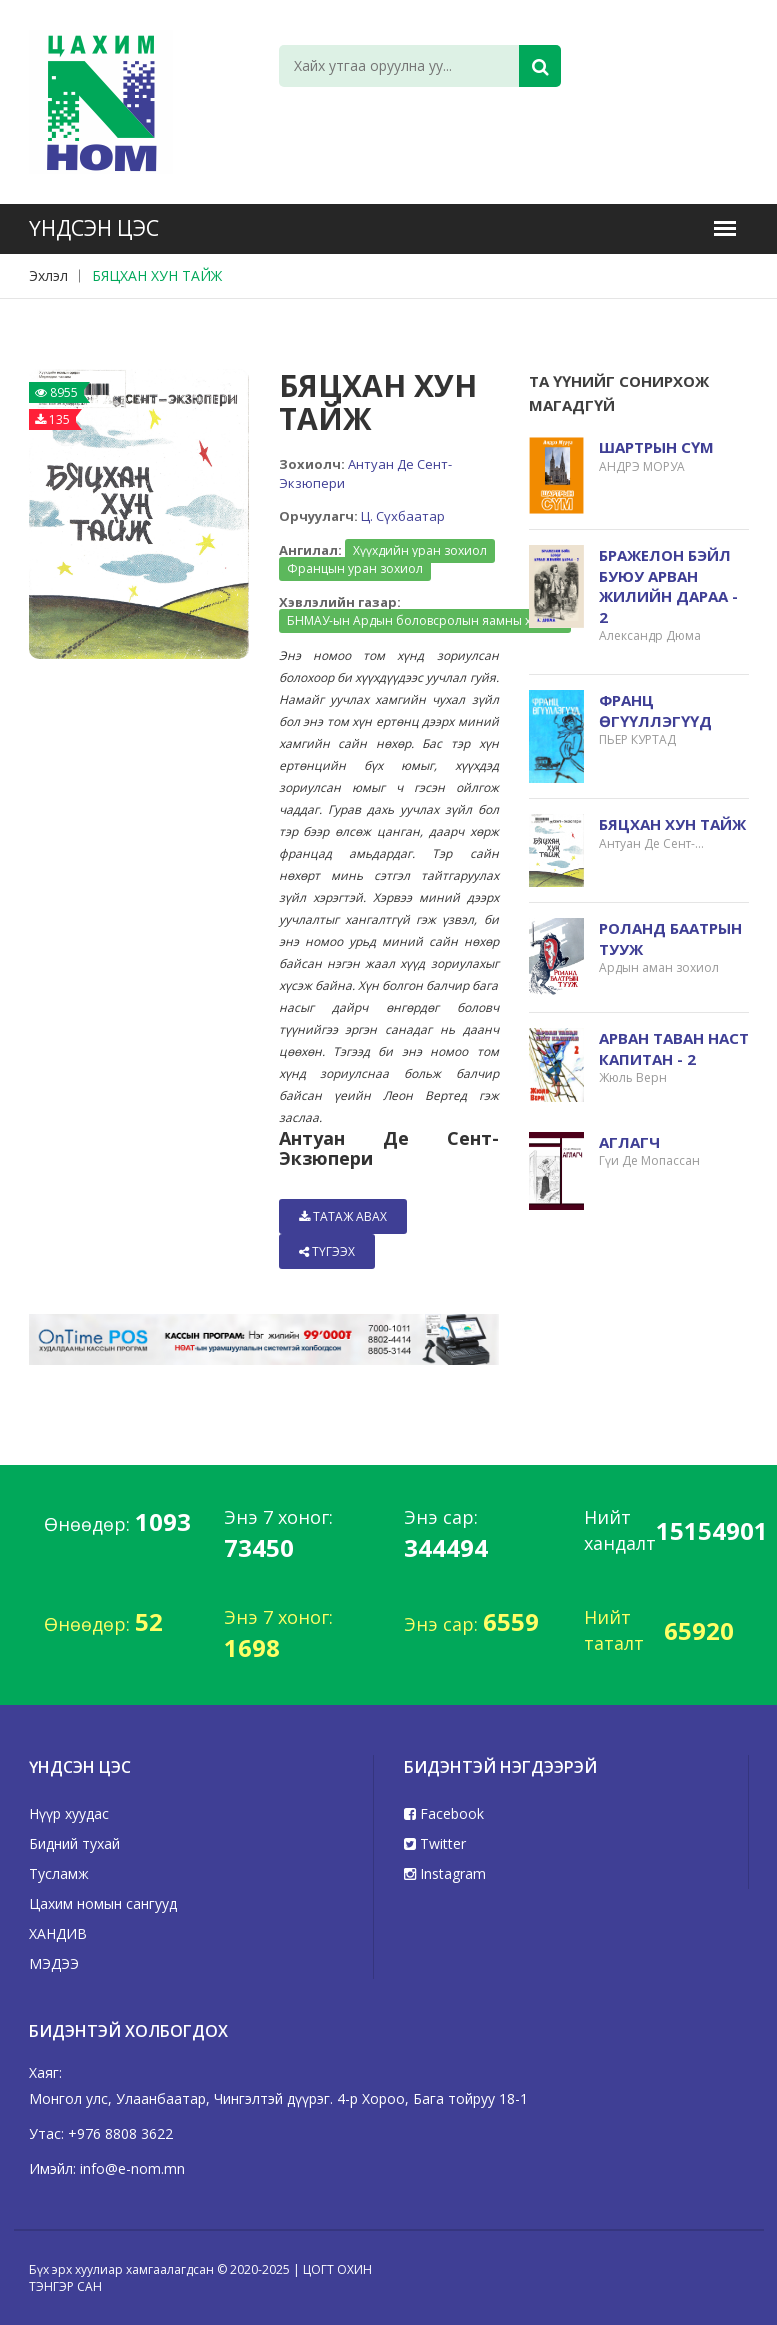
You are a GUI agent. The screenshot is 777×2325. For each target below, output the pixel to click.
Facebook (444, 1813)
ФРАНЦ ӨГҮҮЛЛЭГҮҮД (655, 710)
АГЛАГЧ (629, 1142)
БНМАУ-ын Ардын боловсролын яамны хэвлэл (425, 620)
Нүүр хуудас (69, 1813)
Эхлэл (48, 275)
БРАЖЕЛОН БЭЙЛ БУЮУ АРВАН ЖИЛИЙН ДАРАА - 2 (668, 586)
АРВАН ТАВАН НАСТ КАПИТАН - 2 (674, 1048)
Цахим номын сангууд (103, 1903)
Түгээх (327, 1251)
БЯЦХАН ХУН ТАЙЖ (157, 275)
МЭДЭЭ (54, 1963)
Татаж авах (343, 1216)
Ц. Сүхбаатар (403, 516)
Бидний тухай (74, 1843)
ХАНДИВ (58, 1933)
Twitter (435, 1843)
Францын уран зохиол (355, 568)
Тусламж (59, 1873)
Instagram (445, 1873)
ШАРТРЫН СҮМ (656, 447)
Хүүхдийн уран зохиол (420, 550)
